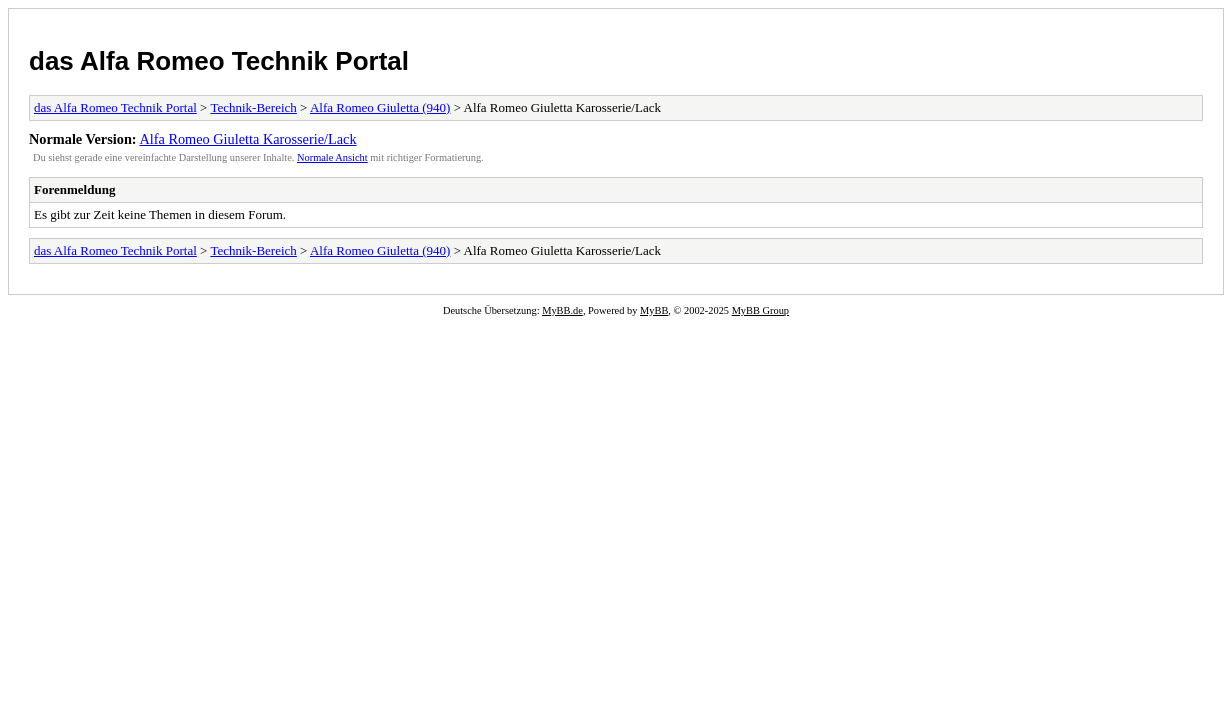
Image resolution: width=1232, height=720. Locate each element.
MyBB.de (562, 310)
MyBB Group (760, 310)
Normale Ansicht (332, 157)
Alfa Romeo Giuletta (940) (380, 107)
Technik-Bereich (253, 107)
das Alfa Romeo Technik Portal (219, 61)
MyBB (654, 310)
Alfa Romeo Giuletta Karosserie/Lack (247, 139)
